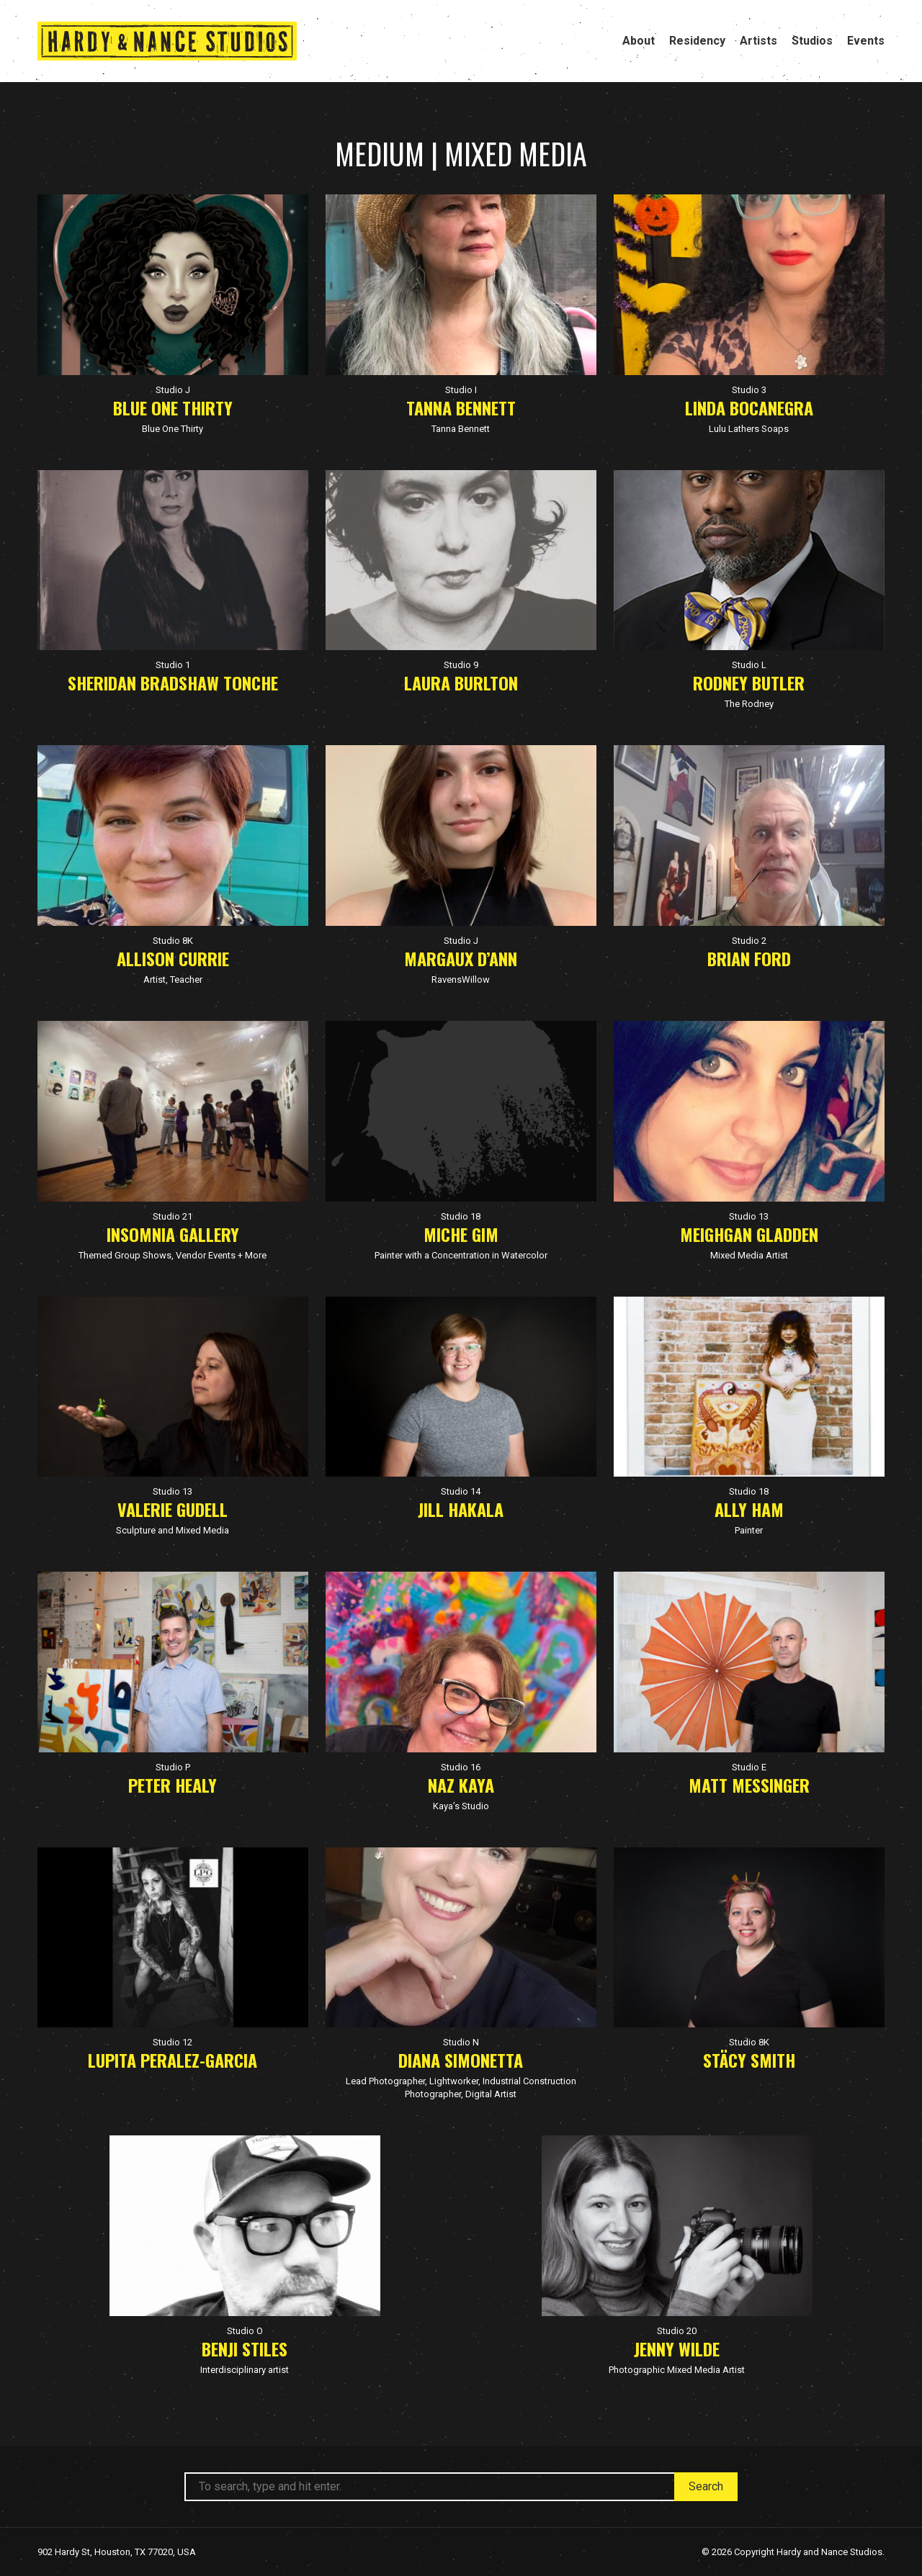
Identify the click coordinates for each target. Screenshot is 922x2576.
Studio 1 (173, 664)
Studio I (461, 389)
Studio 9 (461, 664)
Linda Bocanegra (749, 407)
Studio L (749, 664)
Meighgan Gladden (749, 1234)
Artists (758, 41)
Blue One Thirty (173, 407)
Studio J (173, 389)
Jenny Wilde (677, 2348)
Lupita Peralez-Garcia (172, 2060)
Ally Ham (749, 1509)
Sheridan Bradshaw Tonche (173, 682)
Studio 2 (749, 940)
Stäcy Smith (749, 2060)
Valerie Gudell (172, 1509)
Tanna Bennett (461, 407)
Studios (812, 41)
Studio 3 (749, 389)
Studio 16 (460, 1767)
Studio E (749, 1767)
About (638, 41)
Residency (697, 41)
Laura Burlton (461, 682)
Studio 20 (677, 2330)
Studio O (245, 2330)
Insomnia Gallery (173, 1234)
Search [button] (706, 2486)
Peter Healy (172, 1785)
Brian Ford (749, 958)
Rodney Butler (749, 682)
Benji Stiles (244, 2348)
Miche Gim (461, 1234)
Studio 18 (460, 1216)
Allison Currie (173, 958)
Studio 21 (172, 1216)
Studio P (173, 1767)
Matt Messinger (749, 1785)
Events (866, 41)
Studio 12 (172, 2042)
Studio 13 (749, 1216)
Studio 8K (173, 940)
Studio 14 (460, 1491)
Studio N (461, 2042)
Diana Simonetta (460, 2060)
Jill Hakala (460, 1509)
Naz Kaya (461, 1785)
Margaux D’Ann (460, 958)
